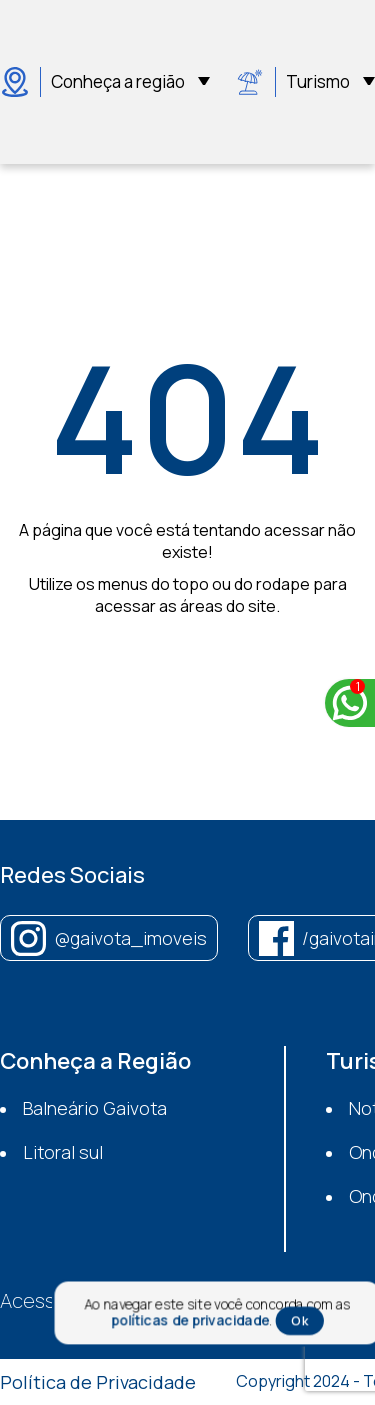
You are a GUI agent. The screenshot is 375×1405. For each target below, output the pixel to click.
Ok (299, 1321)
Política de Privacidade (98, 1382)
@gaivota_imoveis (130, 938)
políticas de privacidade (190, 1320)
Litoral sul (63, 1152)
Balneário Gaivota (95, 1108)
